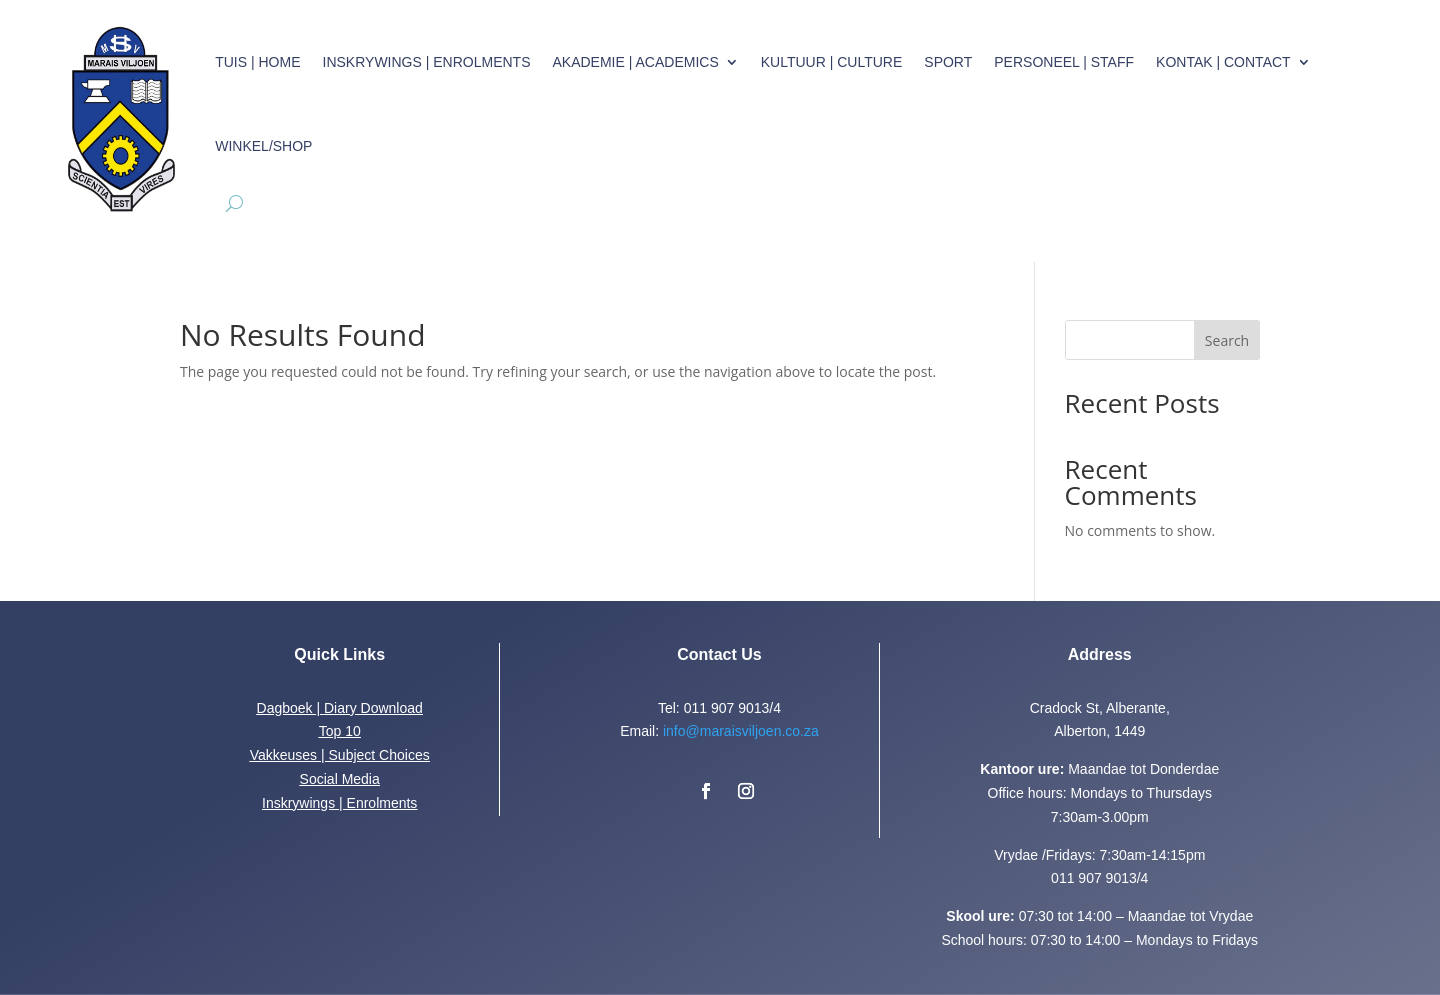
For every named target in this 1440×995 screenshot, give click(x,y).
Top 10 (340, 731)
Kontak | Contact (1223, 62)
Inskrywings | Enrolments (427, 62)
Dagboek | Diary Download (340, 708)
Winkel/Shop (263, 146)
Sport (948, 62)
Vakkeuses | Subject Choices (340, 755)
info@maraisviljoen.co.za (741, 731)
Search (1227, 340)
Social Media (340, 779)
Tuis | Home (257, 62)
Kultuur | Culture (832, 62)
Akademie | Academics (635, 62)
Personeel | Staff (1064, 62)
